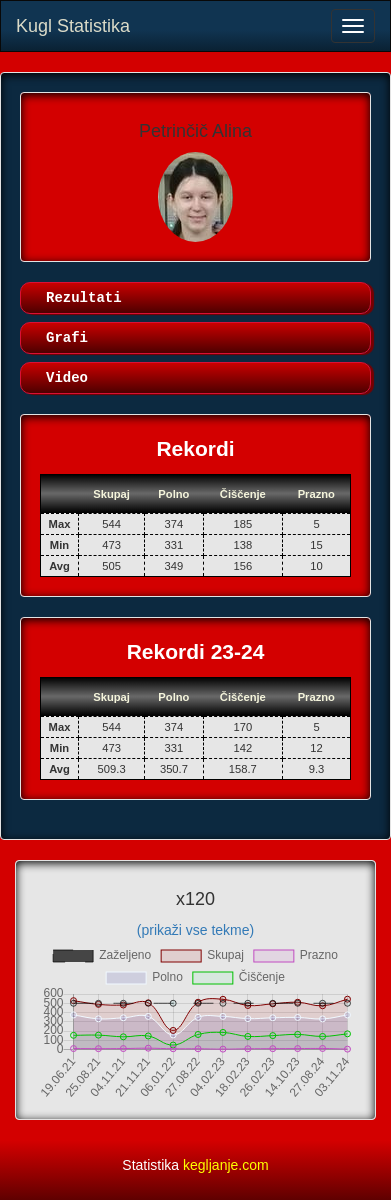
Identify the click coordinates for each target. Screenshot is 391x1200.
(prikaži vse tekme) (195, 930)
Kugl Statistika (73, 26)
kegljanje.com (226, 1165)
